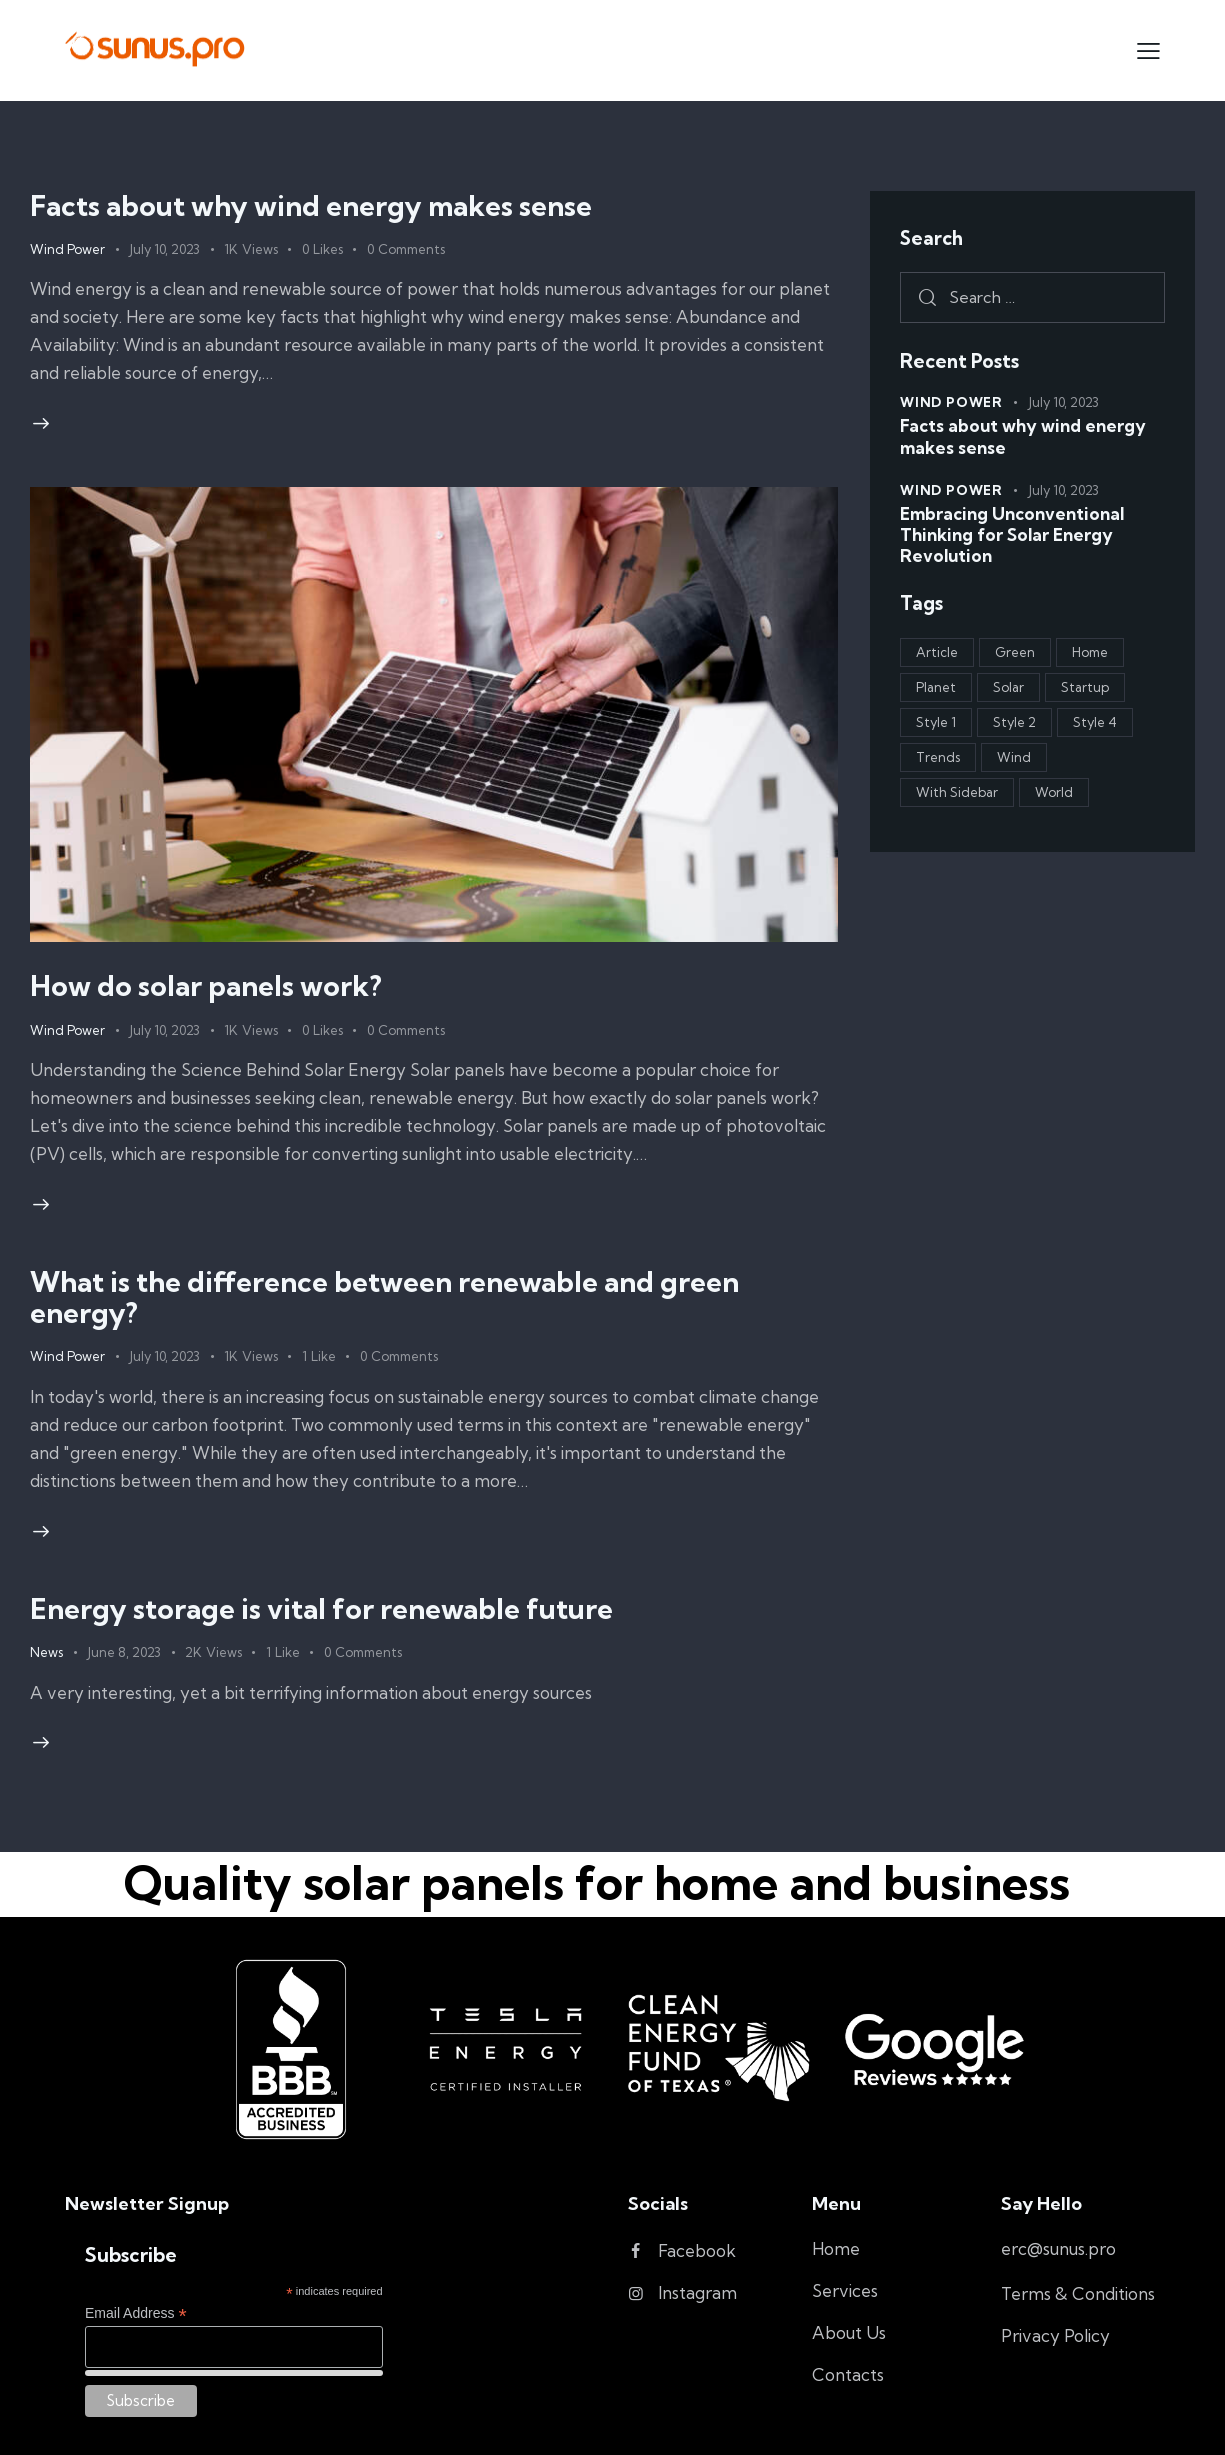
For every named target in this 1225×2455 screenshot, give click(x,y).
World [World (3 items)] (1054, 792)
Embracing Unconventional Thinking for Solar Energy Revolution (1012, 535)
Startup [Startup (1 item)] (1085, 687)
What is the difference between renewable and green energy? (384, 1296)
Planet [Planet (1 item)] (936, 687)
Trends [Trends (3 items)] (938, 757)
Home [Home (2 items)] (1090, 652)
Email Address (136, 2313)
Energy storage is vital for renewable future (321, 1608)
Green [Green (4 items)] (1015, 652)
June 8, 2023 (124, 1652)
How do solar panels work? (206, 985)
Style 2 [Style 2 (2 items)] (1014, 722)
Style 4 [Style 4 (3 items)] (1095, 722)
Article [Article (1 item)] (937, 652)
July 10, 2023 (164, 249)
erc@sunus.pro (1058, 2248)
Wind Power (67, 249)
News (46, 1652)
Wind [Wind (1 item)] (1014, 757)
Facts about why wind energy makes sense (311, 205)
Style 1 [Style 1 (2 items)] (936, 722)
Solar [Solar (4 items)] (1008, 687)
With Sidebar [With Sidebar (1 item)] (957, 792)
